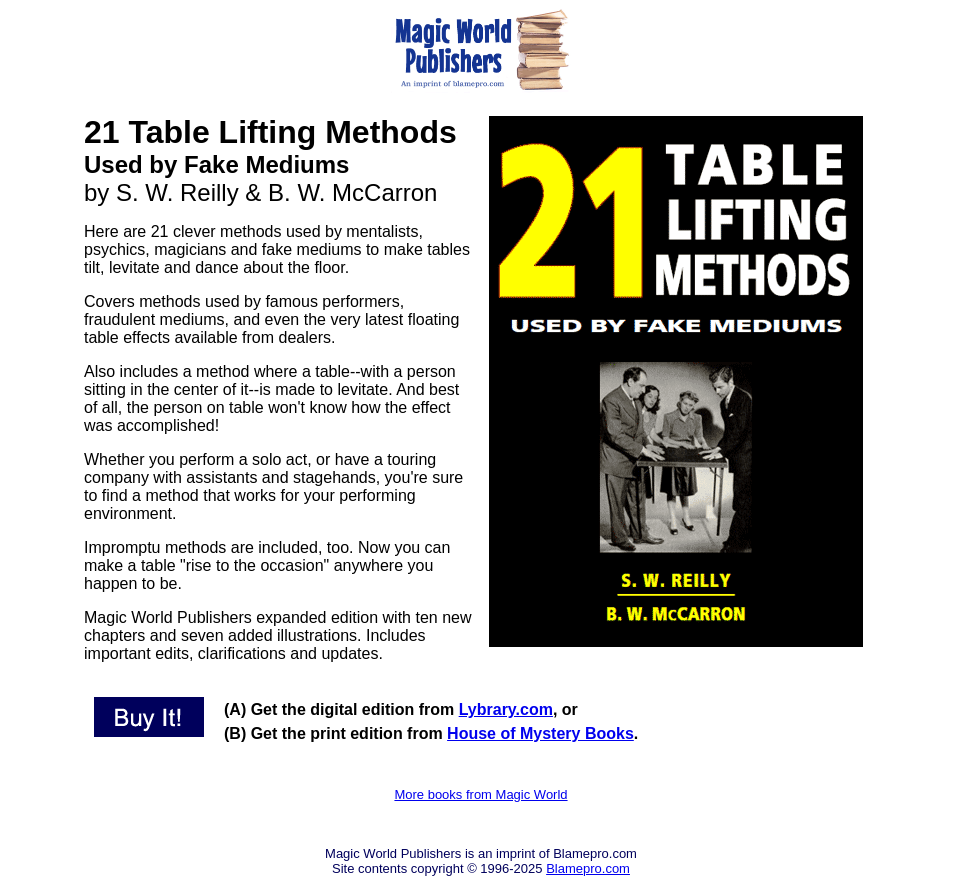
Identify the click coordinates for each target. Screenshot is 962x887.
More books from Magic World (480, 794)
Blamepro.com (588, 868)
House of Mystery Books (540, 733)
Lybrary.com (506, 709)
